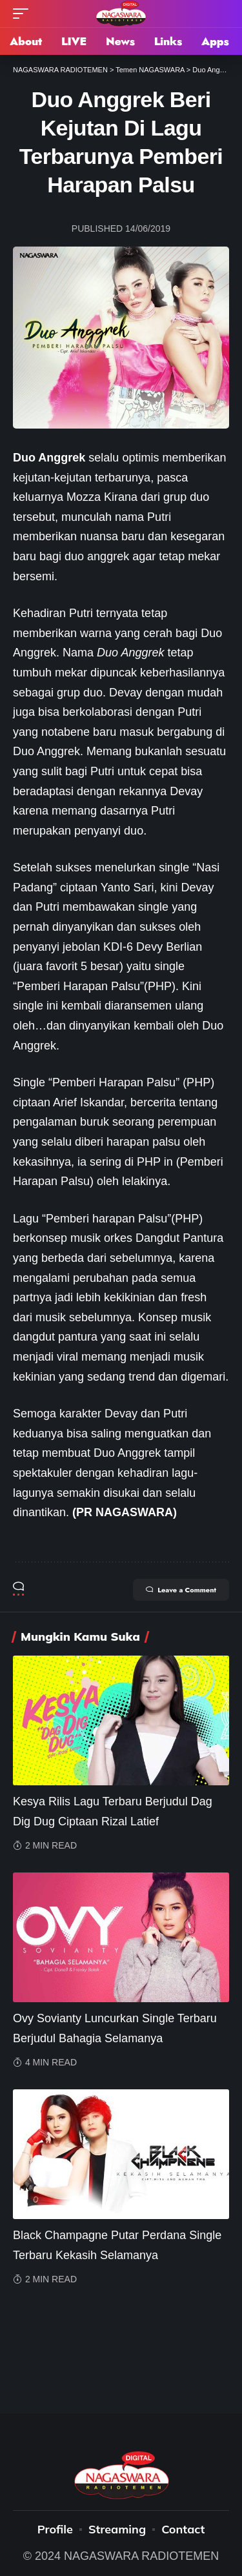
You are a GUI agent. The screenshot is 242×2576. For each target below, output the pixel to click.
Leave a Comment (181, 1590)
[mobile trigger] (24, 13)
